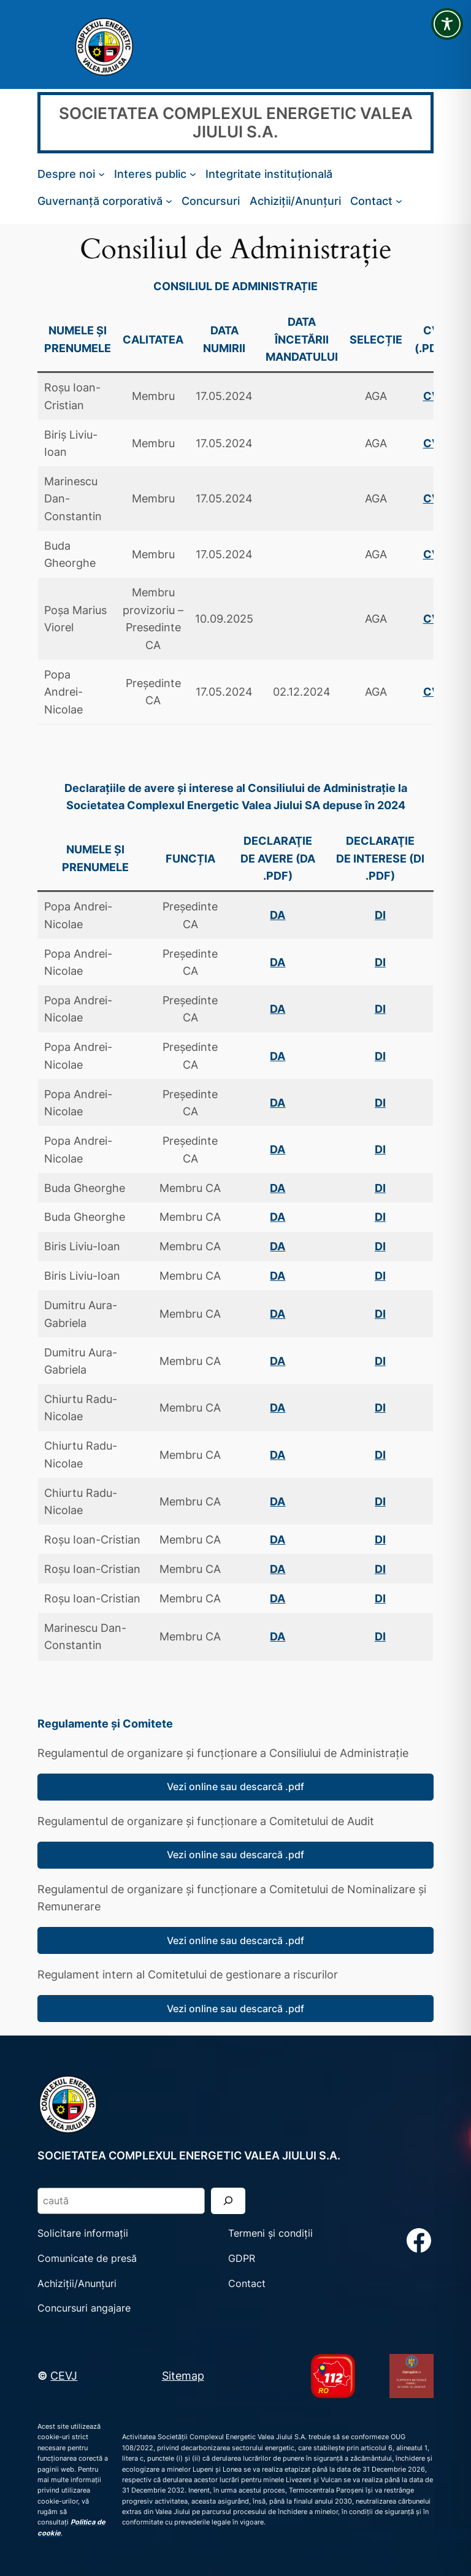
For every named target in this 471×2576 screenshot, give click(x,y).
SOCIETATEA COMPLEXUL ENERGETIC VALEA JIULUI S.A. (236, 122)
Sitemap (183, 2375)
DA (277, 1008)
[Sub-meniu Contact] (399, 201)
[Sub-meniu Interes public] (193, 174)
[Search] (228, 2201)
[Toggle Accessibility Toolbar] (447, 24)
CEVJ (63, 2375)
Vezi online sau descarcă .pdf (235, 1786)
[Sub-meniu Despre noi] (101, 174)
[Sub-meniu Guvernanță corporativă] (169, 201)
